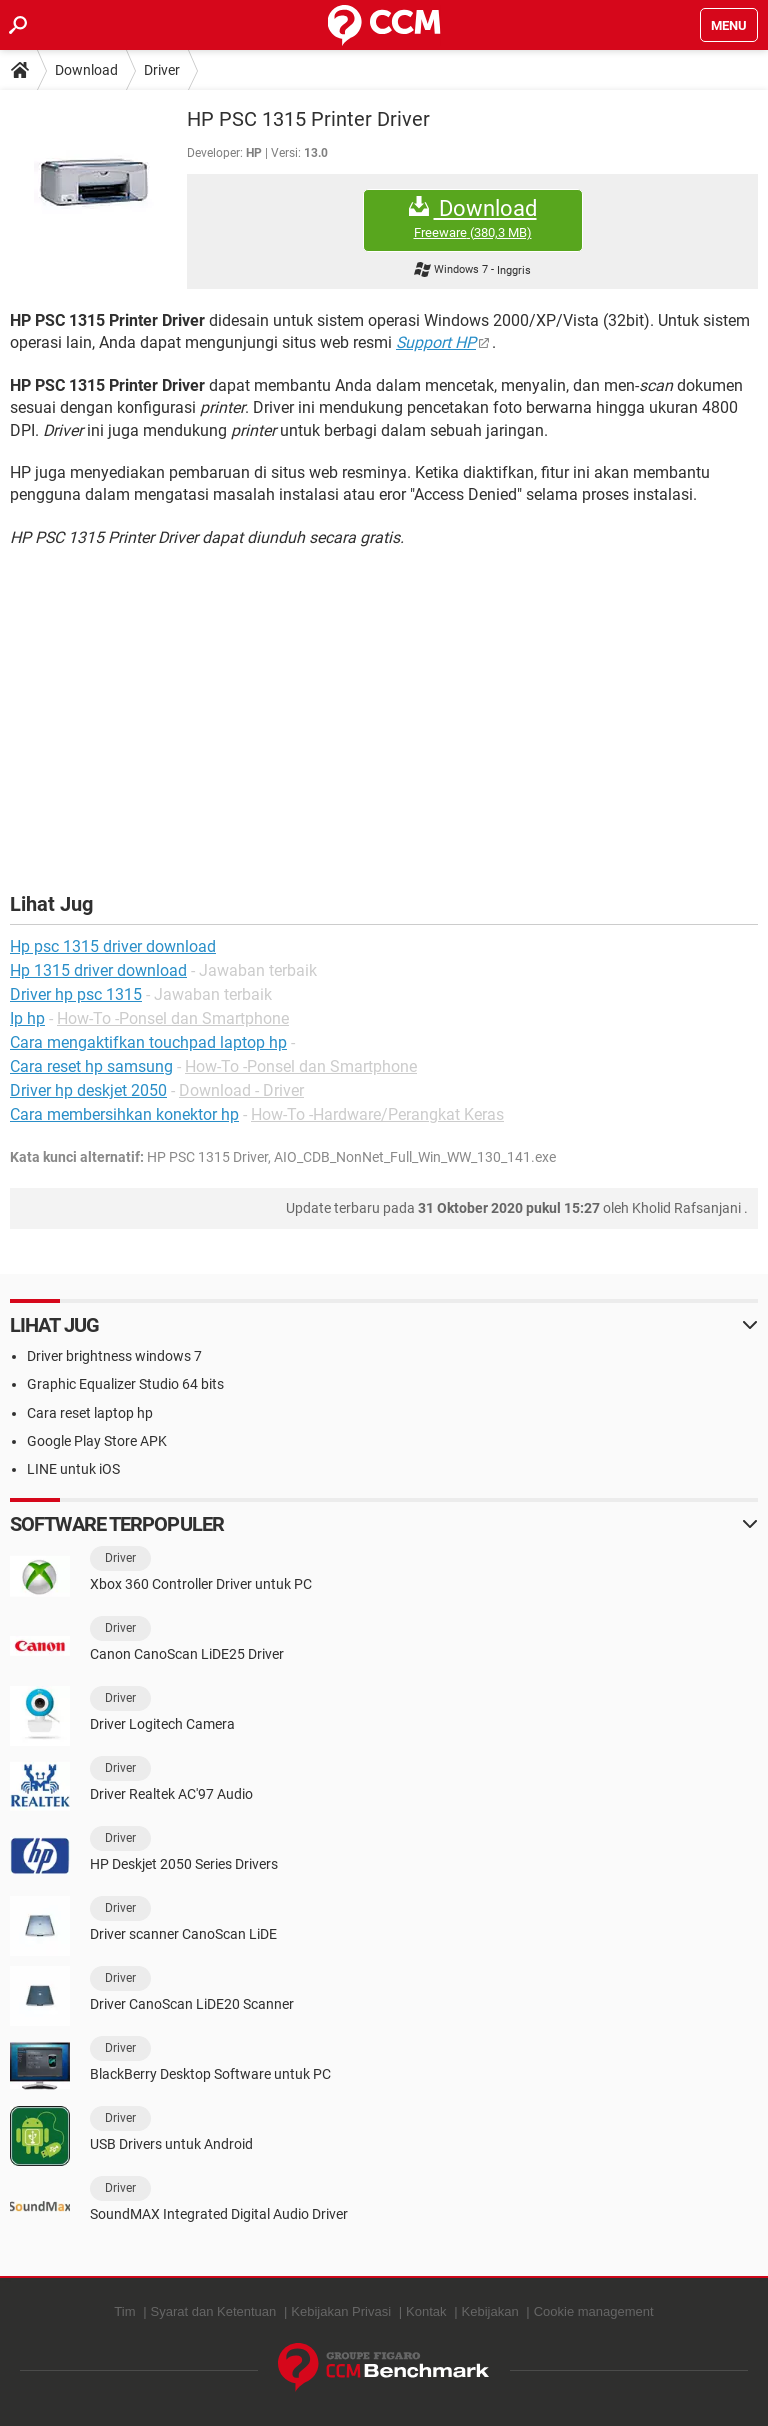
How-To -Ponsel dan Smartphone (173, 1018)
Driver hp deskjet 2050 (88, 1090)
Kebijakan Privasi (341, 2311)
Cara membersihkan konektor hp (124, 1114)
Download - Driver (241, 1090)
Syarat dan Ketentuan (214, 2311)
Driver (162, 70)
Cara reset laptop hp (90, 1413)
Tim (124, 2311)
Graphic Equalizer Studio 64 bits (125, 1384)
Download (86, 70)
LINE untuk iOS (73, 1469)
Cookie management (594, 2311)
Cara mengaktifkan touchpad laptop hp (148, 1042)
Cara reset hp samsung (91, 1066)
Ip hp (27, 1018)
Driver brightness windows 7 (114, 1356)
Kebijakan (490, 2311)
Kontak (426, 2311)
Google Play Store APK (97, 1441)
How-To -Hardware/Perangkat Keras (377, 1114)
